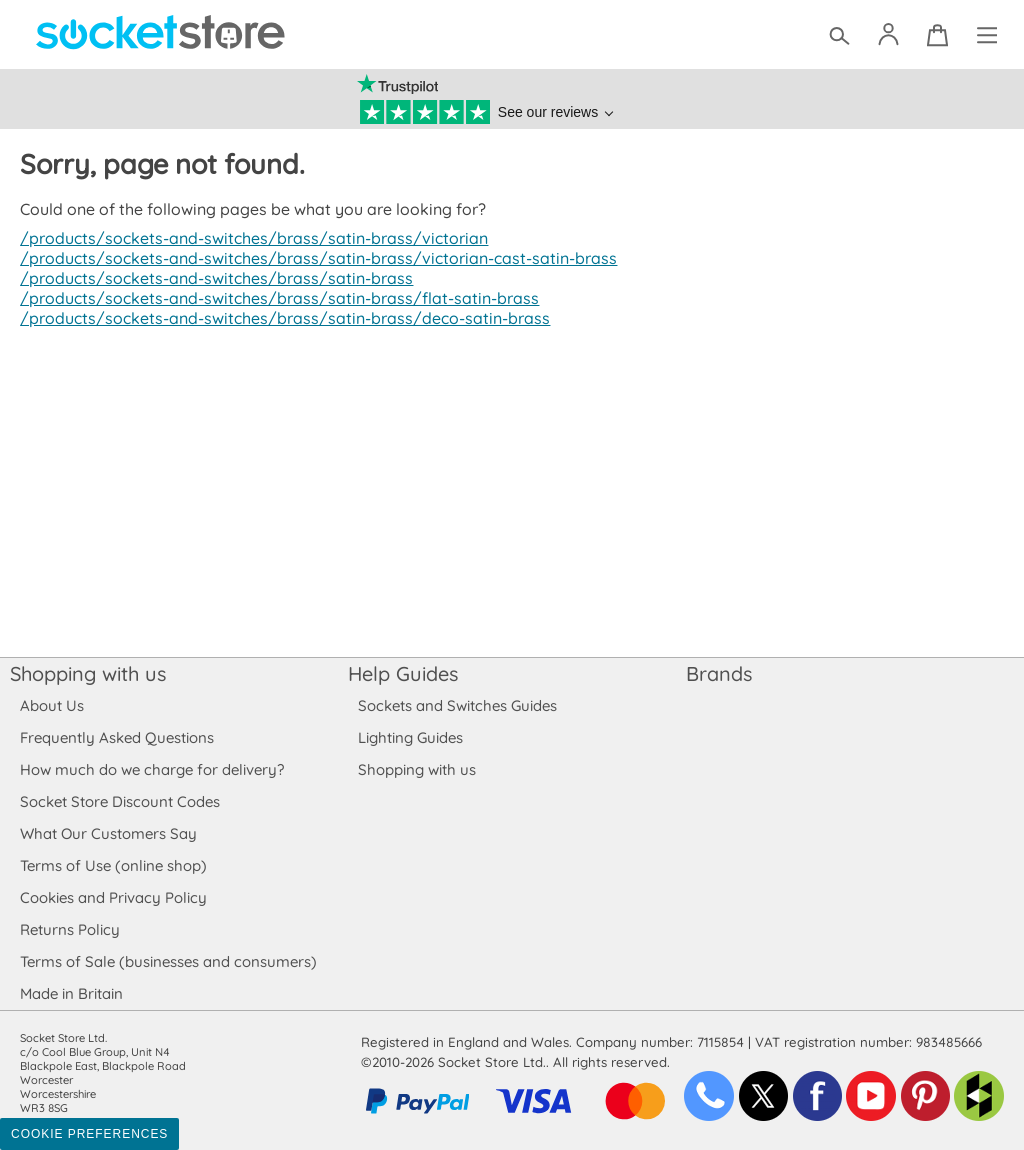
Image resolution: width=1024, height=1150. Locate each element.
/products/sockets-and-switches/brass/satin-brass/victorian (246, 238)
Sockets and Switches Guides (458, 705)
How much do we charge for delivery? (151, 769)
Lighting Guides (411, 737)
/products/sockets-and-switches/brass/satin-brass (210, 278)
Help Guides (403, 673)
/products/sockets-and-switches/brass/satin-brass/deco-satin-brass (277, 318)
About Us (51, 705)
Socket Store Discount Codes (119, 801)
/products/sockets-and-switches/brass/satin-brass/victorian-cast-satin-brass (309, 258)
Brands (719, 673)
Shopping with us (88, 673)
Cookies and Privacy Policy (113, 897)
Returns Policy (69, 929)
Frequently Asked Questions (116, 737)
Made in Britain (72, 993)
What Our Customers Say (108, 833)
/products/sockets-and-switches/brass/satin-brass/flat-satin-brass (271, 298)
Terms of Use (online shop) (113, 865)
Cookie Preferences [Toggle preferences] (89, 1134)
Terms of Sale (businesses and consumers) (167, 961)
